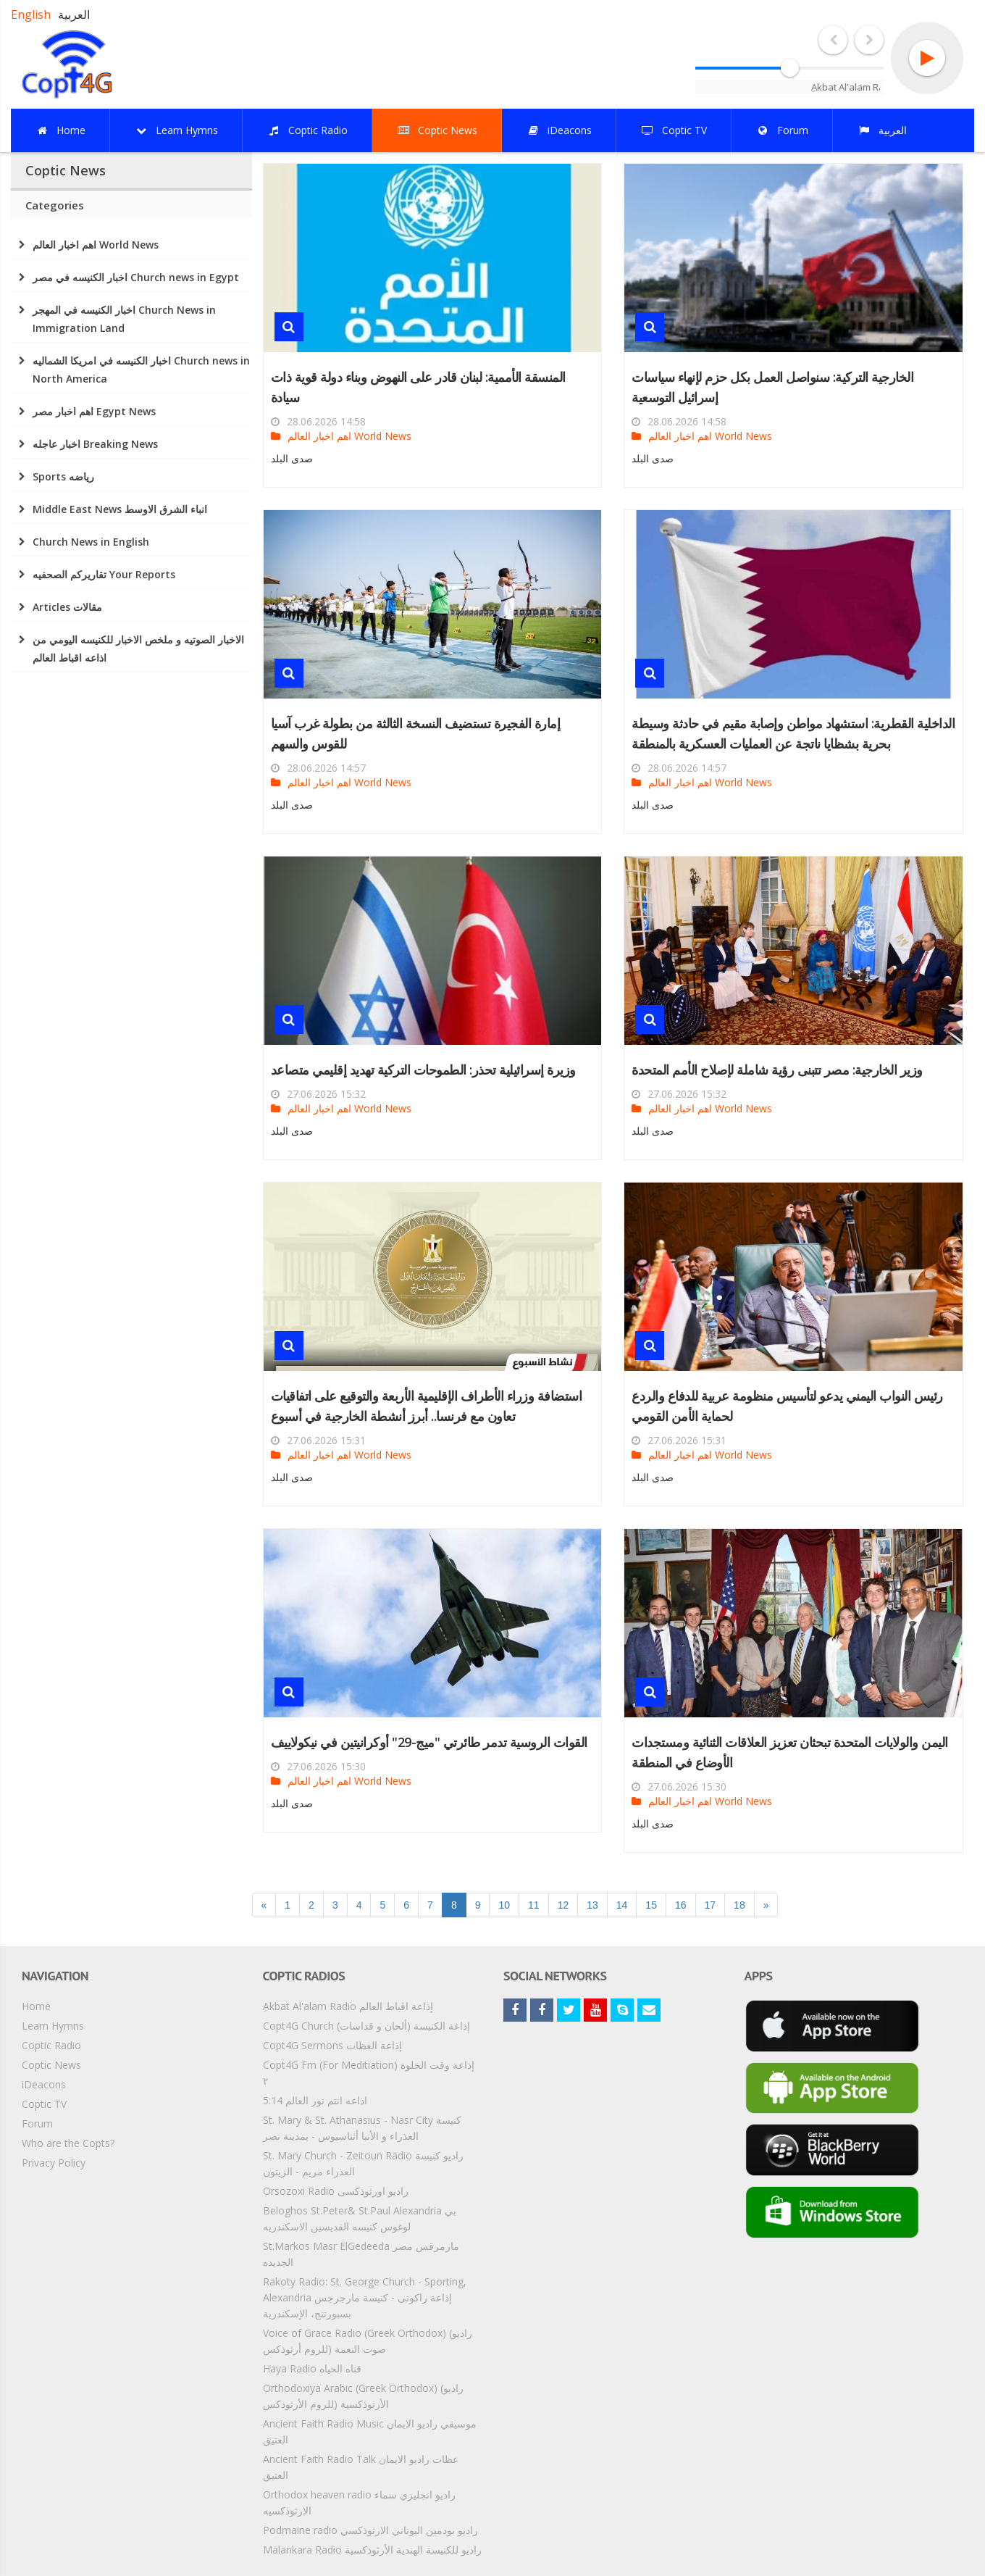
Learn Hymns (53, 2026)
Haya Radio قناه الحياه (312, 2368)
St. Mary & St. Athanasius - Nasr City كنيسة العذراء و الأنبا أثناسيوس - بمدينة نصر (362, 2128)
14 (622, 1905)
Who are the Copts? (68, 2143)
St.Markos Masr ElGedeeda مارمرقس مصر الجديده (361, 2254)
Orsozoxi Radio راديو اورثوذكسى (335, 2191)
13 (592, 1905)
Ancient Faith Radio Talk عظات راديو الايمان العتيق (360, 2467)
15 (651, 1905)
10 (504, 1905)
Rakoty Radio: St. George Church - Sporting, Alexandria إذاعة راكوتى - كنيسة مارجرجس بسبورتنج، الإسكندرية (364, 2297)
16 (681, 1905)
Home (36, 2006)
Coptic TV (44, 2104)
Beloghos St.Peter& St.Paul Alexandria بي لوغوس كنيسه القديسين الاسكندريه (359, 2218)
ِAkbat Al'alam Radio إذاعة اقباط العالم (348, 2006)
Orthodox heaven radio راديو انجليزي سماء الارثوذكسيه (359, 2502)
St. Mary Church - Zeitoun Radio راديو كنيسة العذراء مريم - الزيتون (363, 2163)
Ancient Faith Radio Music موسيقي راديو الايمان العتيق (370, 2431)
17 (710, 1905)
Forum (37, 2123)
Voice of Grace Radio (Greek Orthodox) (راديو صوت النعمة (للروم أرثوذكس (367, 2341)
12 (563, 1905)
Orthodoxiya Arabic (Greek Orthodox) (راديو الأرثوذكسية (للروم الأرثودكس (363, 2396)
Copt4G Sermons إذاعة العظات (332, 2045)
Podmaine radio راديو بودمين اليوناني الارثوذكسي (370, 2530)
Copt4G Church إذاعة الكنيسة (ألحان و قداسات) (366, 2026)
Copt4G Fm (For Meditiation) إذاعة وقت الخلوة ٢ (368, 2073)
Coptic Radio (51, 2045)
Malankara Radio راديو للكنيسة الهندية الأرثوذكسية (372, 2549)
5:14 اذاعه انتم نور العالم (315, 2100)
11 (534, 1905)
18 (739, 1905)
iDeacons (44, 2084)
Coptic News (51, 2065)
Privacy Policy (53, 2162)
